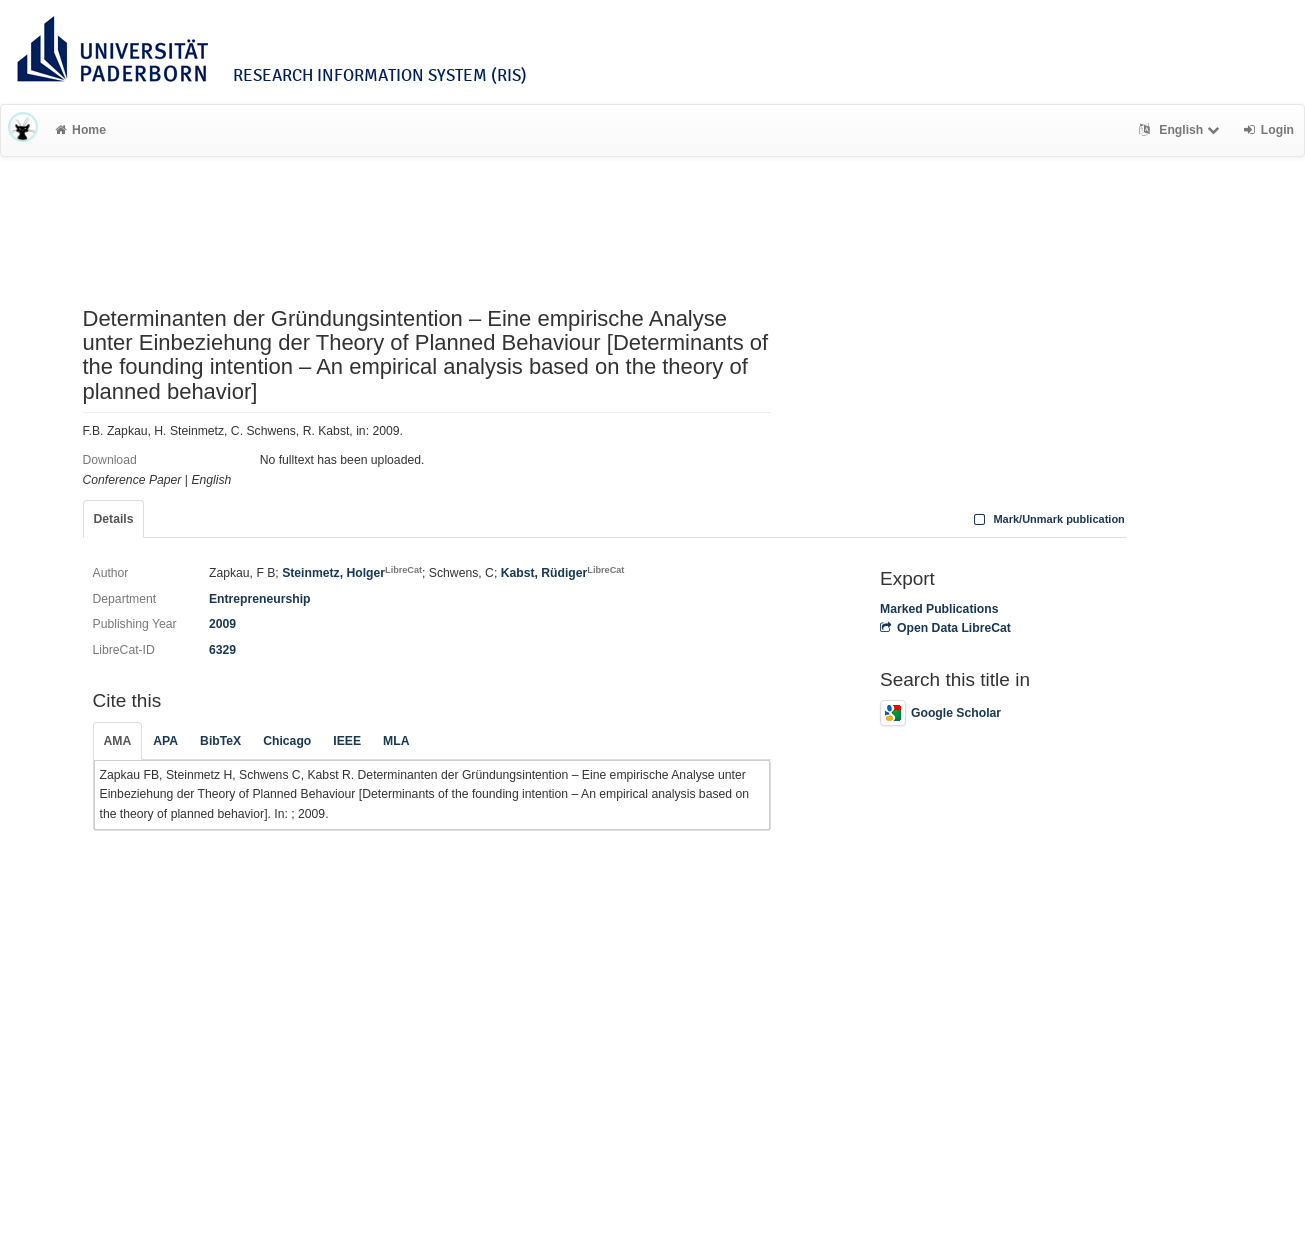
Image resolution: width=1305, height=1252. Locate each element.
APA (165, 741)
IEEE (347, 741)
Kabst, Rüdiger (563, 573)
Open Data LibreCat (945, 628)
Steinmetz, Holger (352, 573)
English (1181, 130)
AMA (118, 741)
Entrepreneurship (260, 599)
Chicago (287, 741)
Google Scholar (940, 713)
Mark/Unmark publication (1047, 519)
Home (80, 130)
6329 (222, 650)
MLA (396, 741)
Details (114, 519)
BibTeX (220, 741)
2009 (222, 624)
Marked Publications (939, 609)
